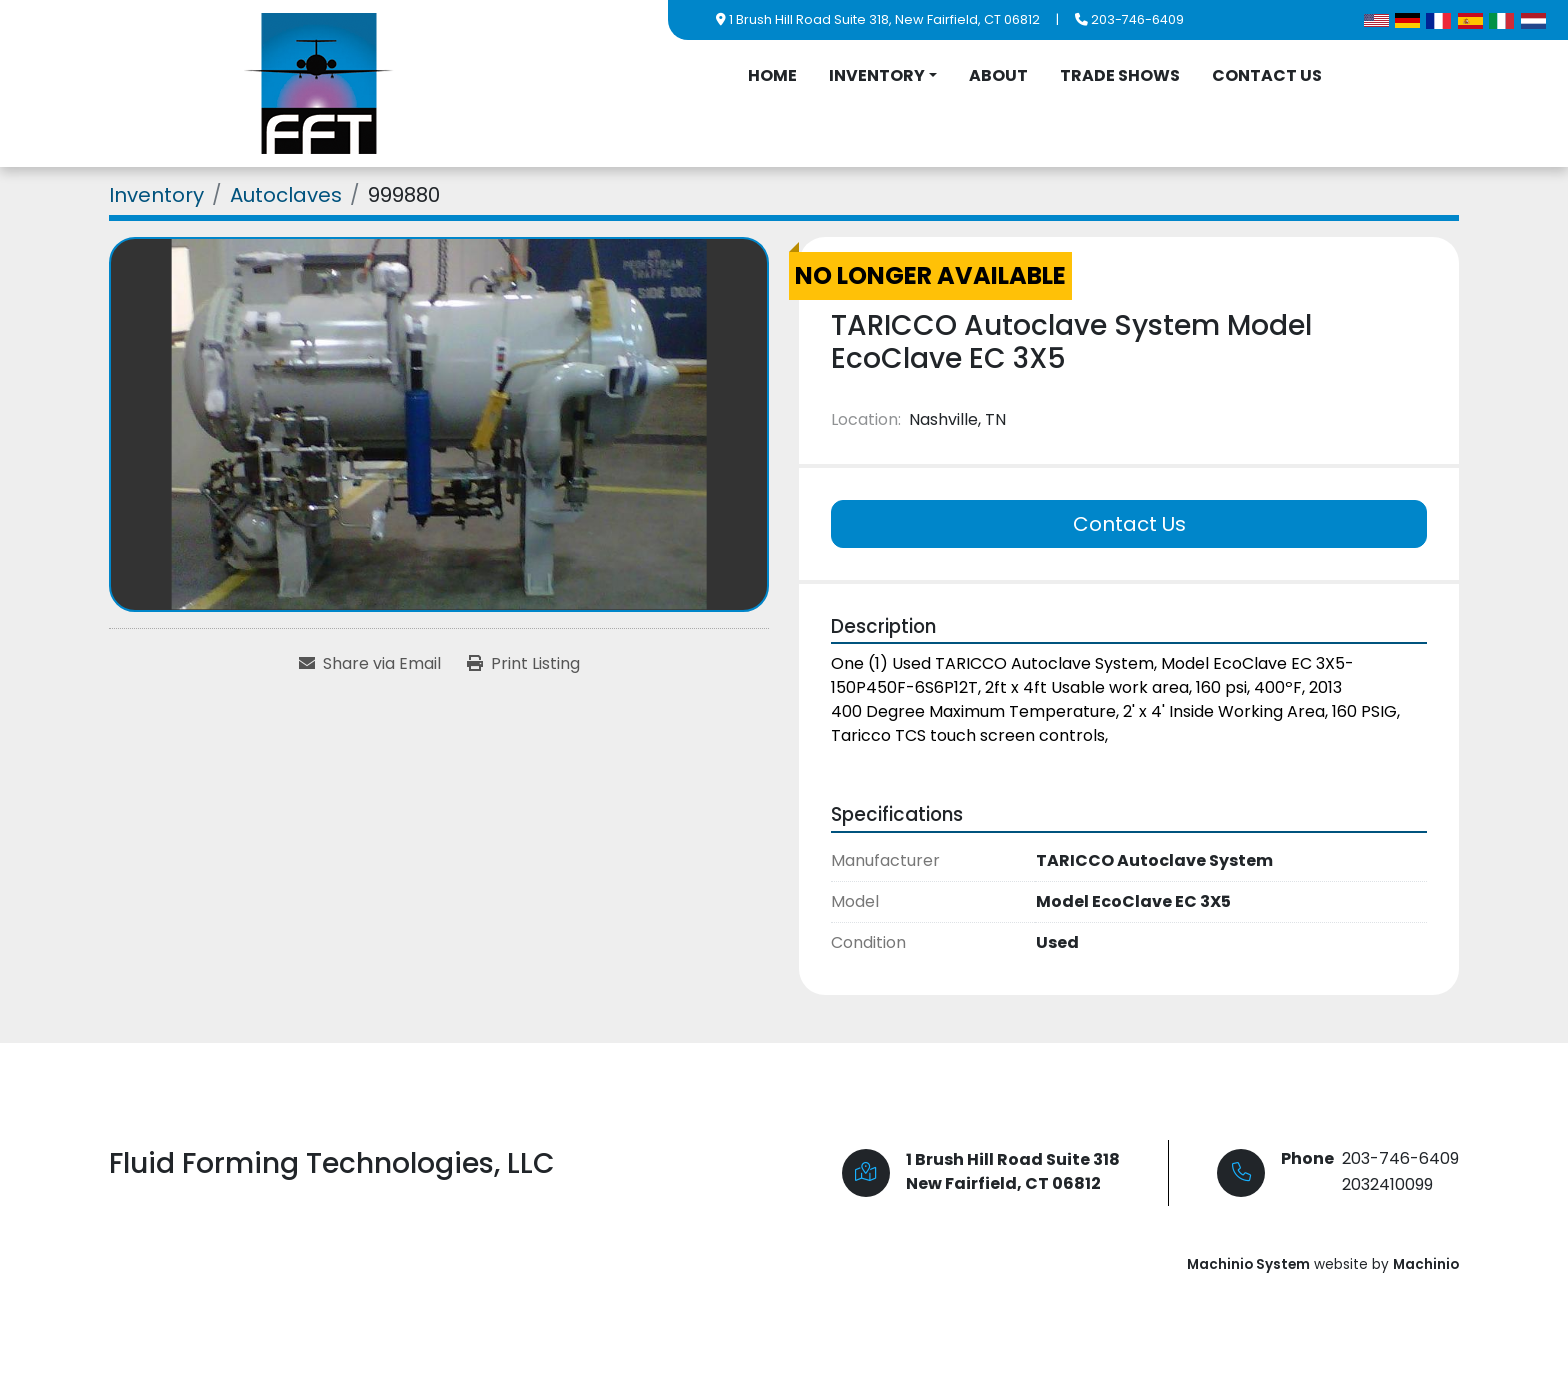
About (998, 75)
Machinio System (1248, 1264)
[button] (883, 76)
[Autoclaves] (286, 195)
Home (772, 75)
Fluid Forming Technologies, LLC (332, 1163)
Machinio (1426, 1264)
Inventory (877, 75)
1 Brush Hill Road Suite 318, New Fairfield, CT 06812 (884, 19)
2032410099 (1387, 1184)
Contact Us (1267, 75)
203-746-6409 (1137, 19)
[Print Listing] (523, 664)
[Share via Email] (370, 664)
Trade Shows (1120, 75)
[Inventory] (156, 195)
